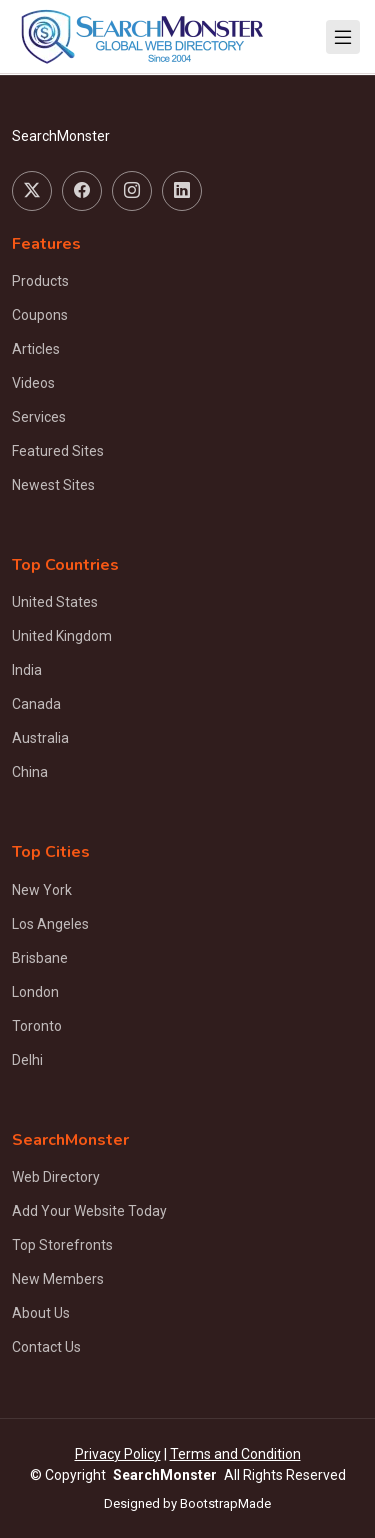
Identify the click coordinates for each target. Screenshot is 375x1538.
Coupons (40, 315)
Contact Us (46, 1347)
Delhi (27, 1060)
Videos (33, 383)
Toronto (37, 1026)
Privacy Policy (118, 1454)
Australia (40, 738)
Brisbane (40, 958)
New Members (58, 1279)
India (27, 670)
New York (42, 890)
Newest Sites (53, 485)
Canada (36, 704)
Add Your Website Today (89, 1211)
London (35, 992)
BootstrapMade (225, 1503)
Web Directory (56, 1177)
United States (55, 602)
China (30, 772)
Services (39, 417)
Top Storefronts (62, 1245)
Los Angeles (50, 924)
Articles (36, 349)
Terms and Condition (235, 1454)
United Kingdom (62, 636)
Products (40, 281)
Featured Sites (58, 451)
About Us (41, 1313)
